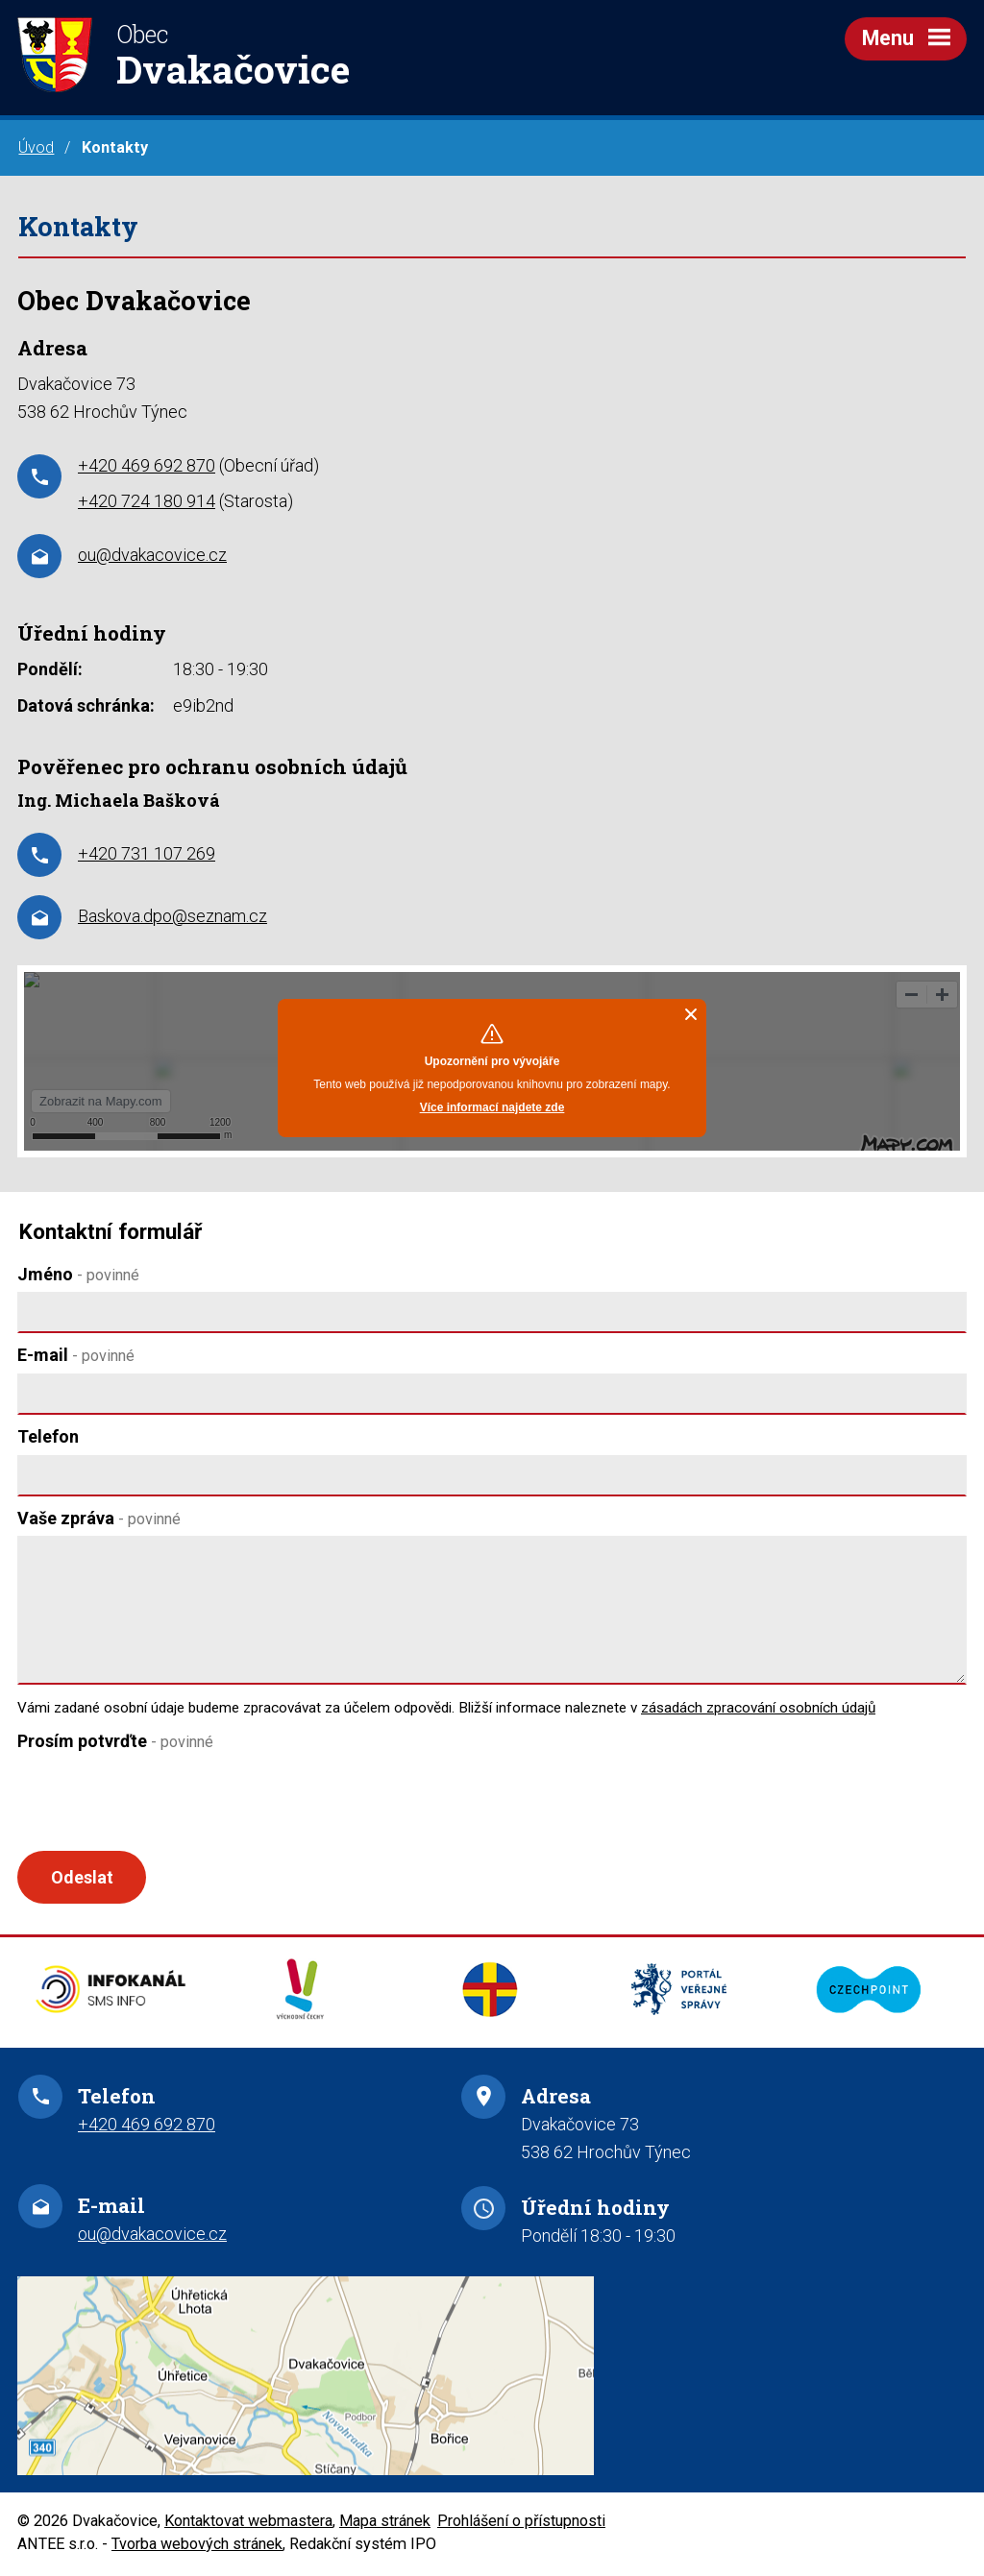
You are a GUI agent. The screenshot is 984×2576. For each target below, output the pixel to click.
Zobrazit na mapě (492, 2377)
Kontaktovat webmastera (248, 2523)
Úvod (36, 147)
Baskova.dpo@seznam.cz (172, 916)
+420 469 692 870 (146, 465)
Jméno (78, 1274)
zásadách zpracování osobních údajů (758, 1707)
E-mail (76, 1355)
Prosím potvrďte (115, 1741)
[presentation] (159, 1804)
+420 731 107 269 (146, 853)
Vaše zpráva (99, 1518)
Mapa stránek (384, 2523)
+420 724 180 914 (146, 501)
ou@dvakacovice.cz (152, 555)
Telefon (48, 1436)
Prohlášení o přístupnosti (521, 2523)
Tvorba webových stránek (197, 2547)
